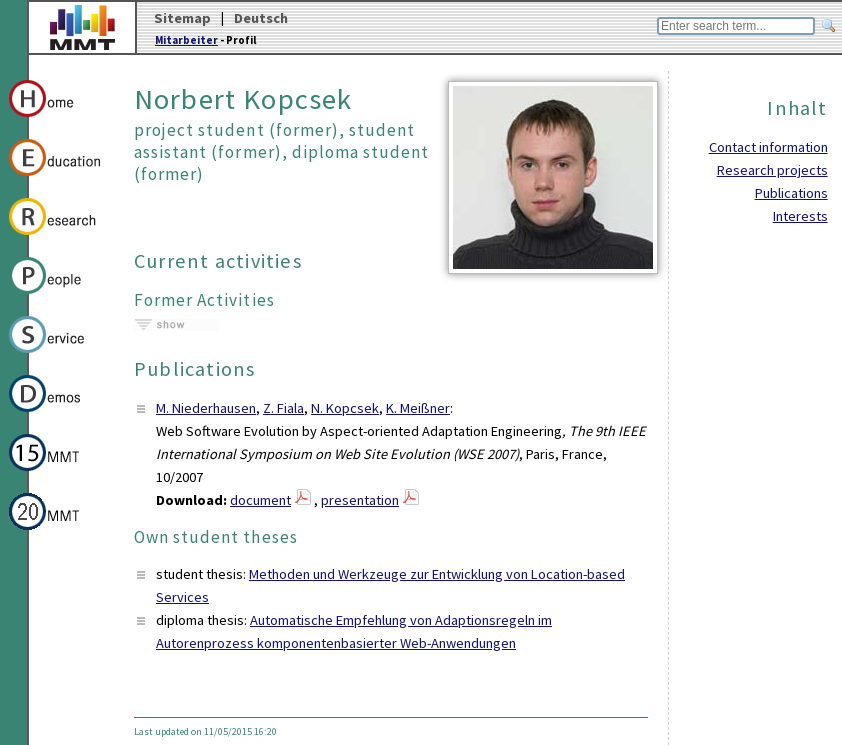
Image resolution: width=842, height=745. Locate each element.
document (260, 500)
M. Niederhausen (206, 408)
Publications (791, 193)
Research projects (772, 170)
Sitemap (182, 18)
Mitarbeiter (186, 40)
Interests (800, 216)
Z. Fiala (283, 408)
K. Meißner (418, 408)
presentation (360, 500)
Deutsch (261, 18)
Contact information (768, 147)
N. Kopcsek (345, 408)
